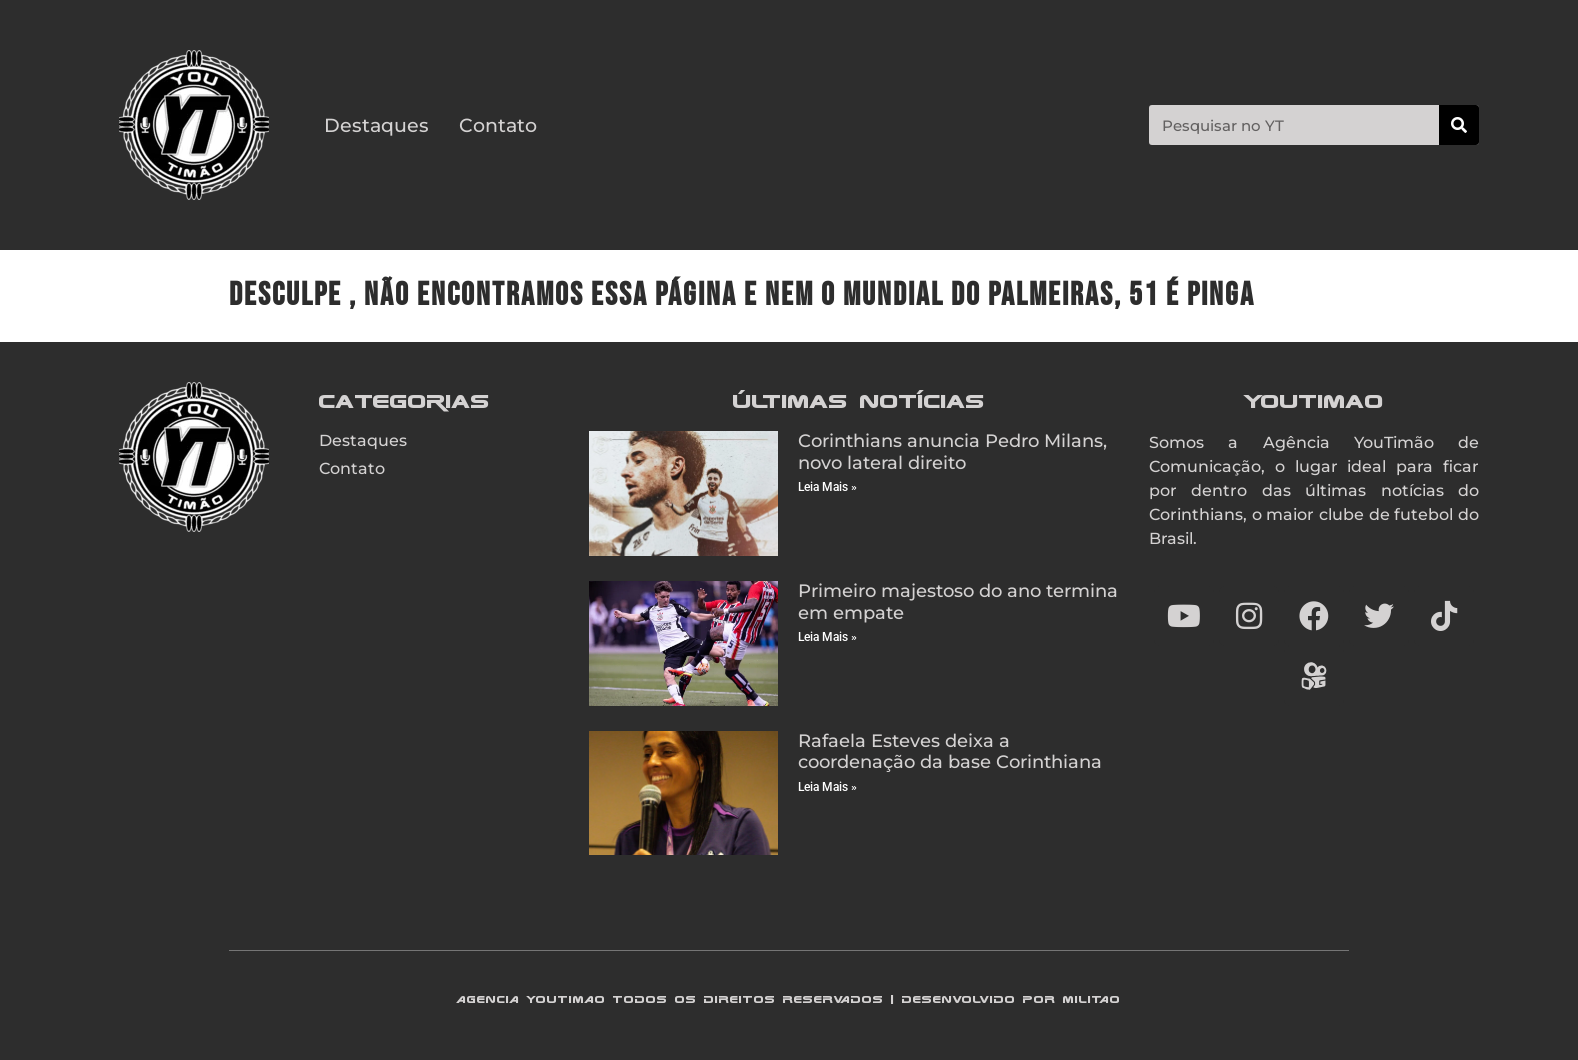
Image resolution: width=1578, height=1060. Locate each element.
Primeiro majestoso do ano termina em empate (958, 602)
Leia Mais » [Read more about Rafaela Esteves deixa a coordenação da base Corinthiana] (827, 787)
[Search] (1459, 125)
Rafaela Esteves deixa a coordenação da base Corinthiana (950, 752)
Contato (498, 125)
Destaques (376, 125)
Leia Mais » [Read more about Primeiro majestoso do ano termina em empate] (827, 637)
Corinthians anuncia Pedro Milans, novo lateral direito (952, 452)
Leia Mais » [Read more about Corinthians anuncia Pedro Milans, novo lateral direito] (827, 487)
